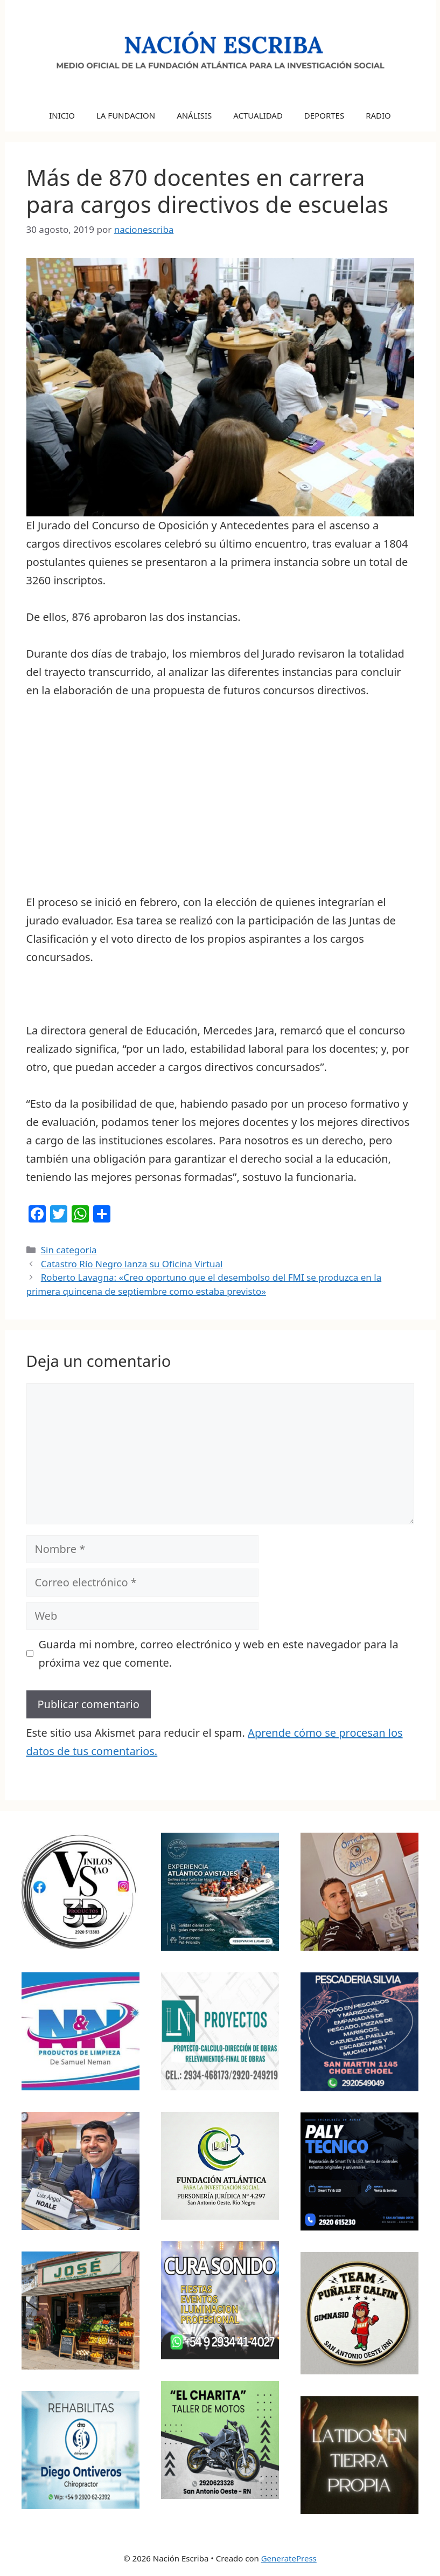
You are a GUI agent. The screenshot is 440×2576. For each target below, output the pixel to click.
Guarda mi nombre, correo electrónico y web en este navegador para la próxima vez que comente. (219, 1653)
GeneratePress (289, 2558)
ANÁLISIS (194, 115)
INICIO (62, 115)
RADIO (378, 115)
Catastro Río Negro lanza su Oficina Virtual (132, 1264)
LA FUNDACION (125, 115)
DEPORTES (324, 115)
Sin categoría (69, 1250)
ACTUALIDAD (258, 115)
